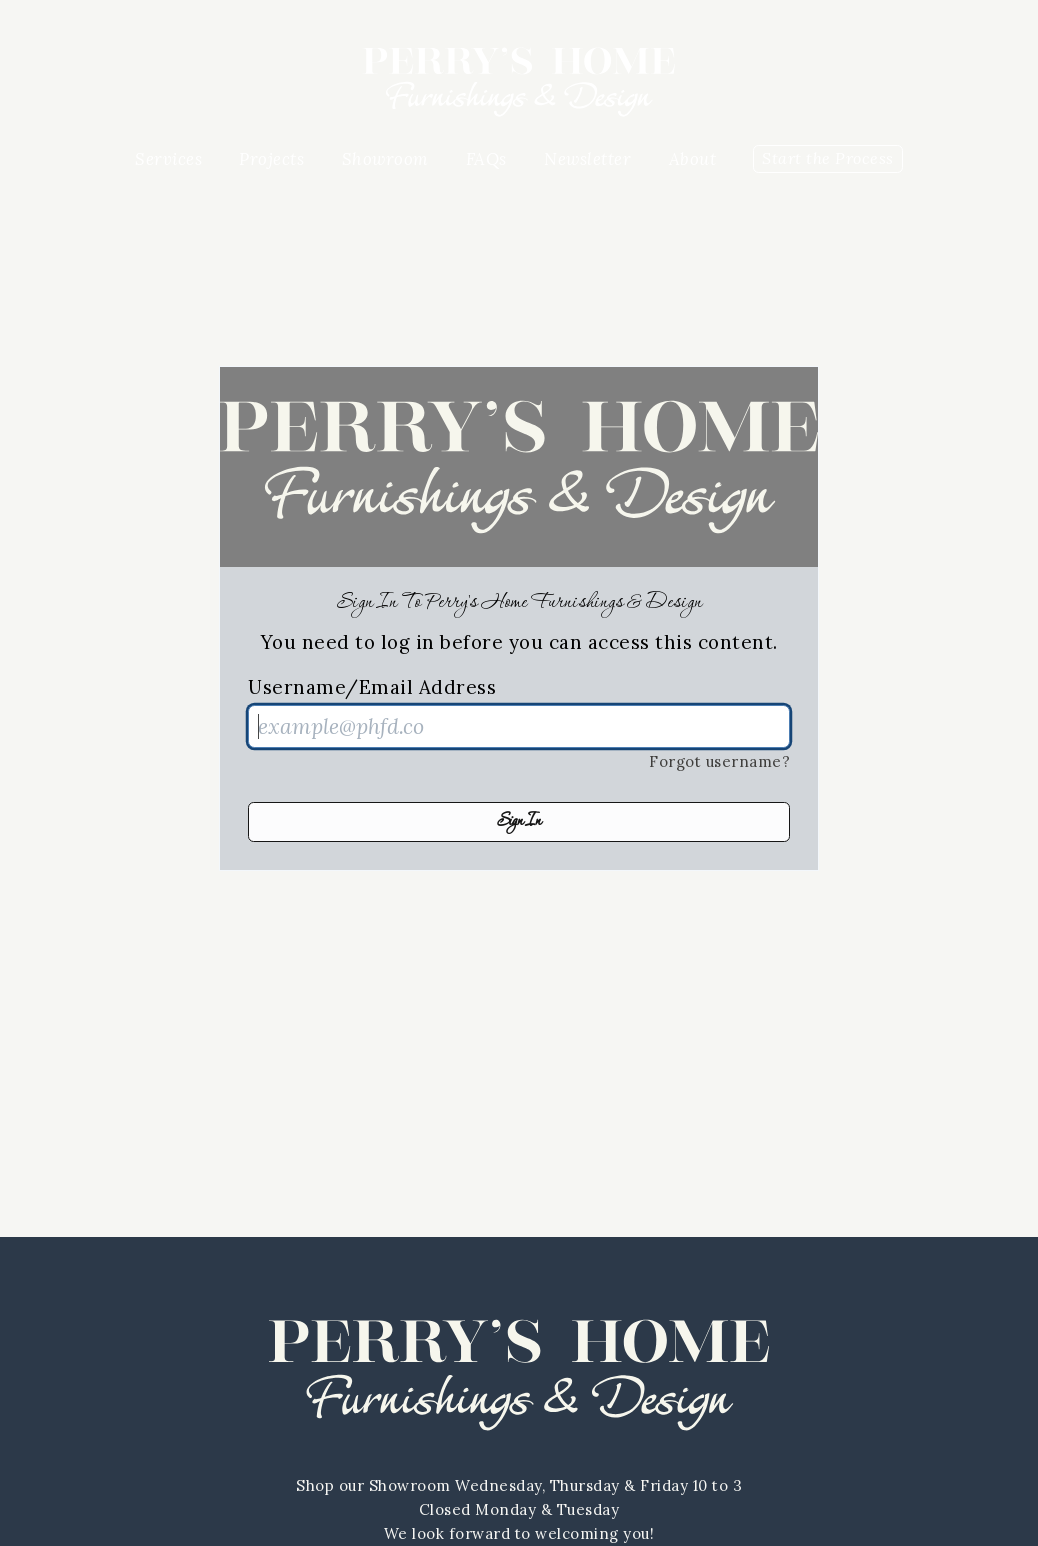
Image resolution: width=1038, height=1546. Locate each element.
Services (168, 159)
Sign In (519, 821)
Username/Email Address (372, 687)
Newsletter (587, 159)
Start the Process (828, 158)
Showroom (385, 159)
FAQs (486, 159)
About (693, 159)
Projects (271, 159)
